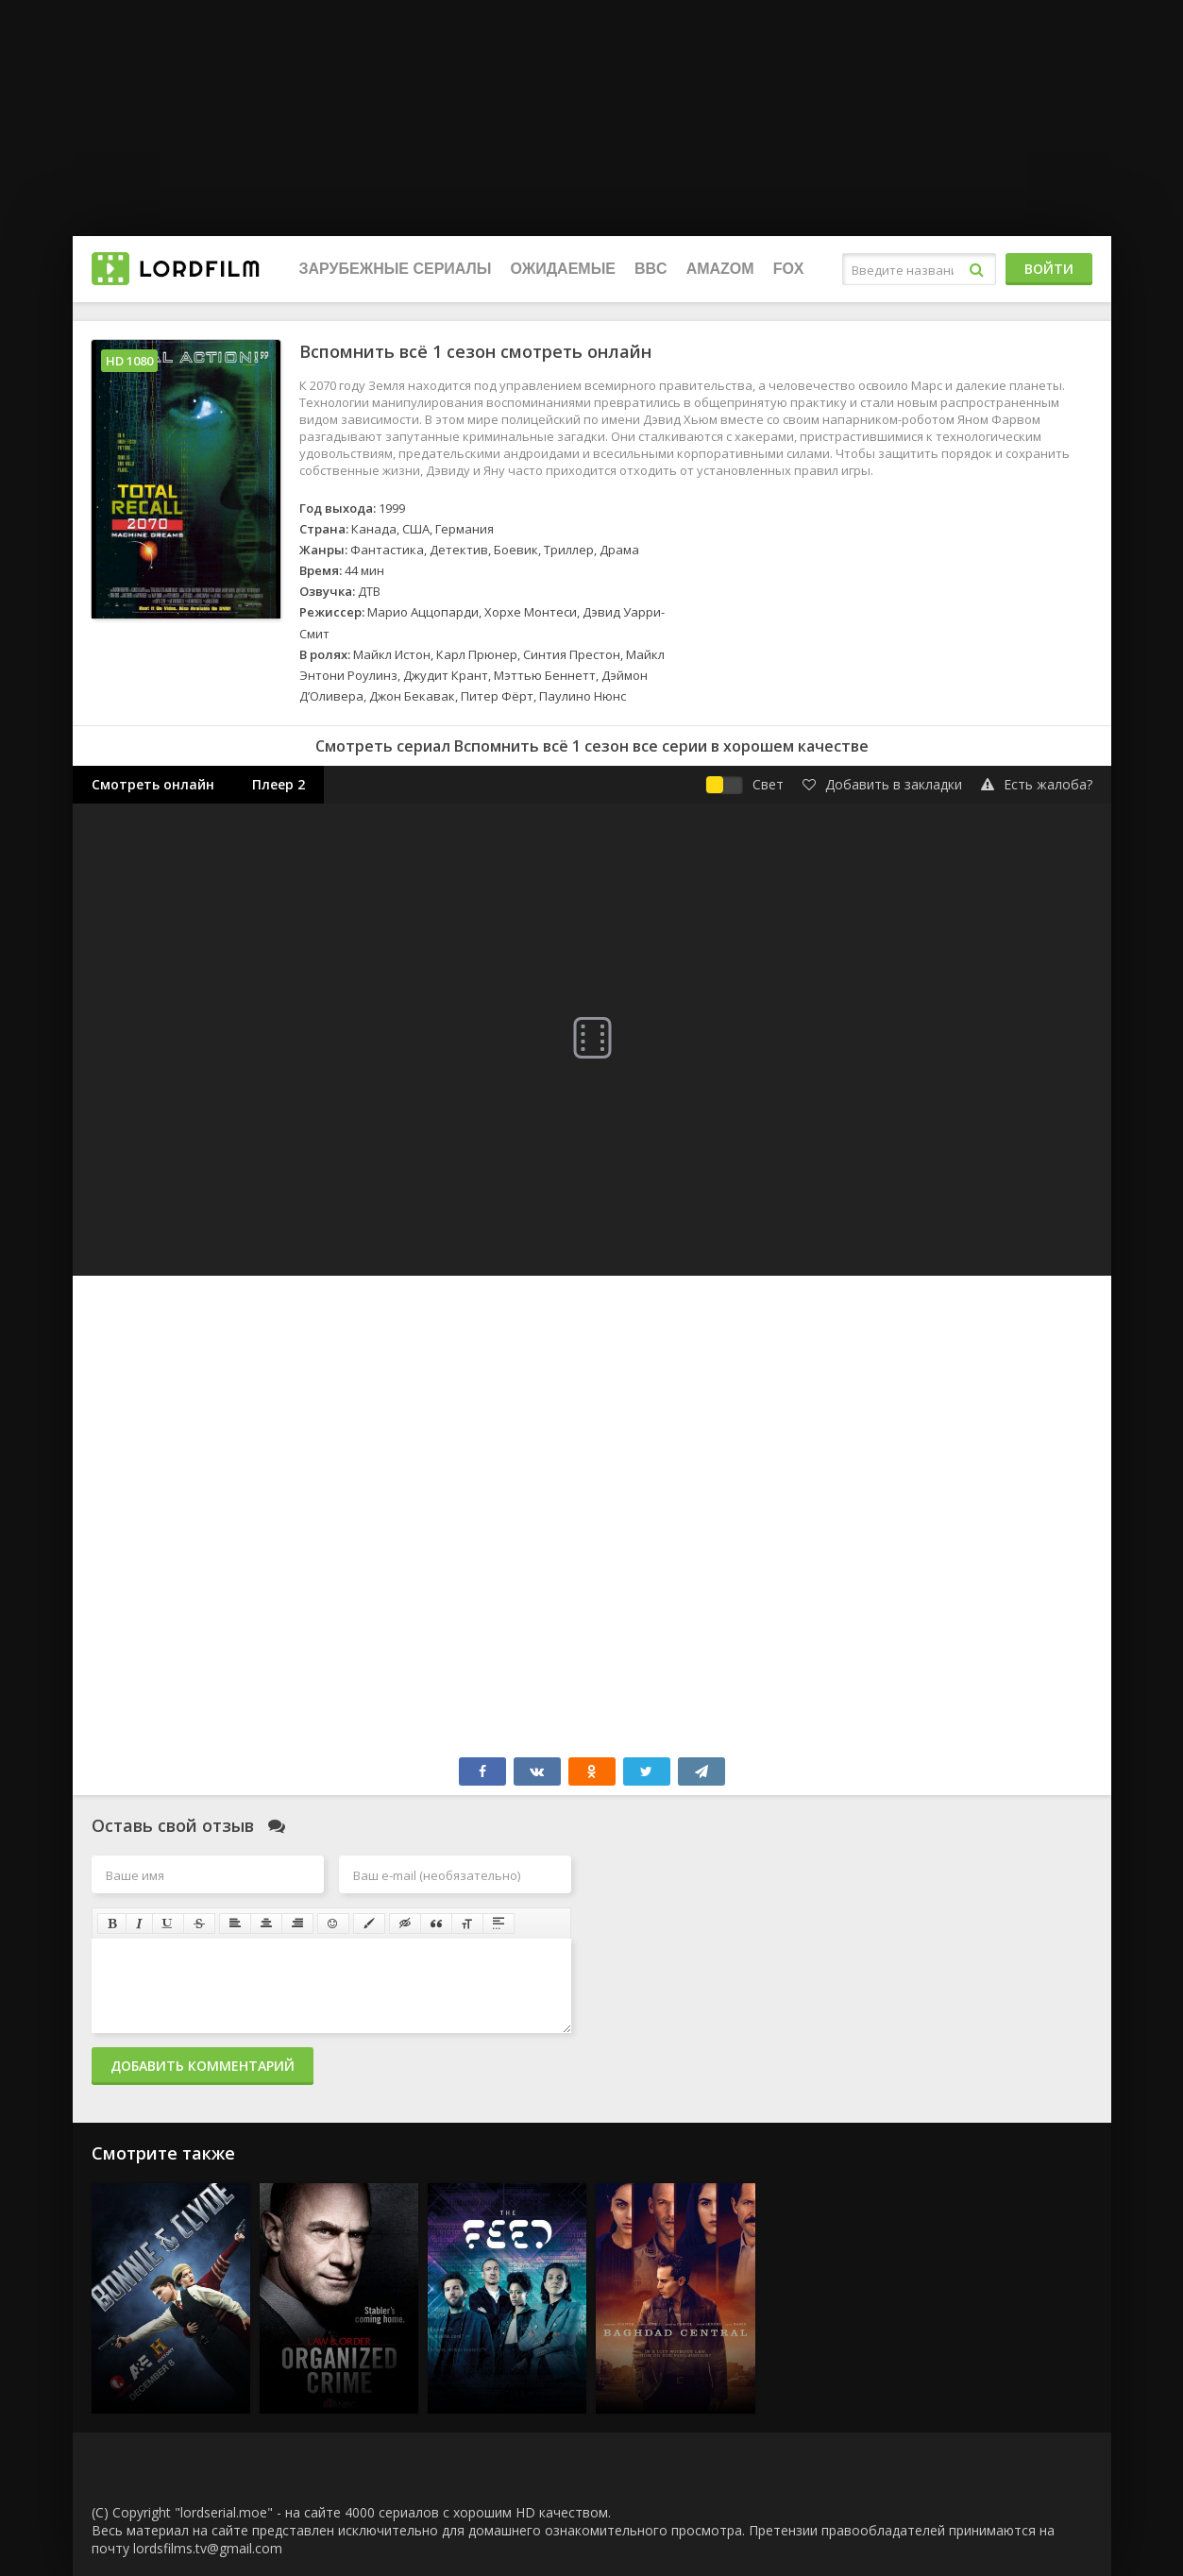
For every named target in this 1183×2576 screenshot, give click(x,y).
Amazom (720, 269)
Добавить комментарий (202, 2066)
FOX (788, 269)
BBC (651, 269)
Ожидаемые (563, 269)
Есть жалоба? (1036, 784)
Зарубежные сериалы (395, 269)
